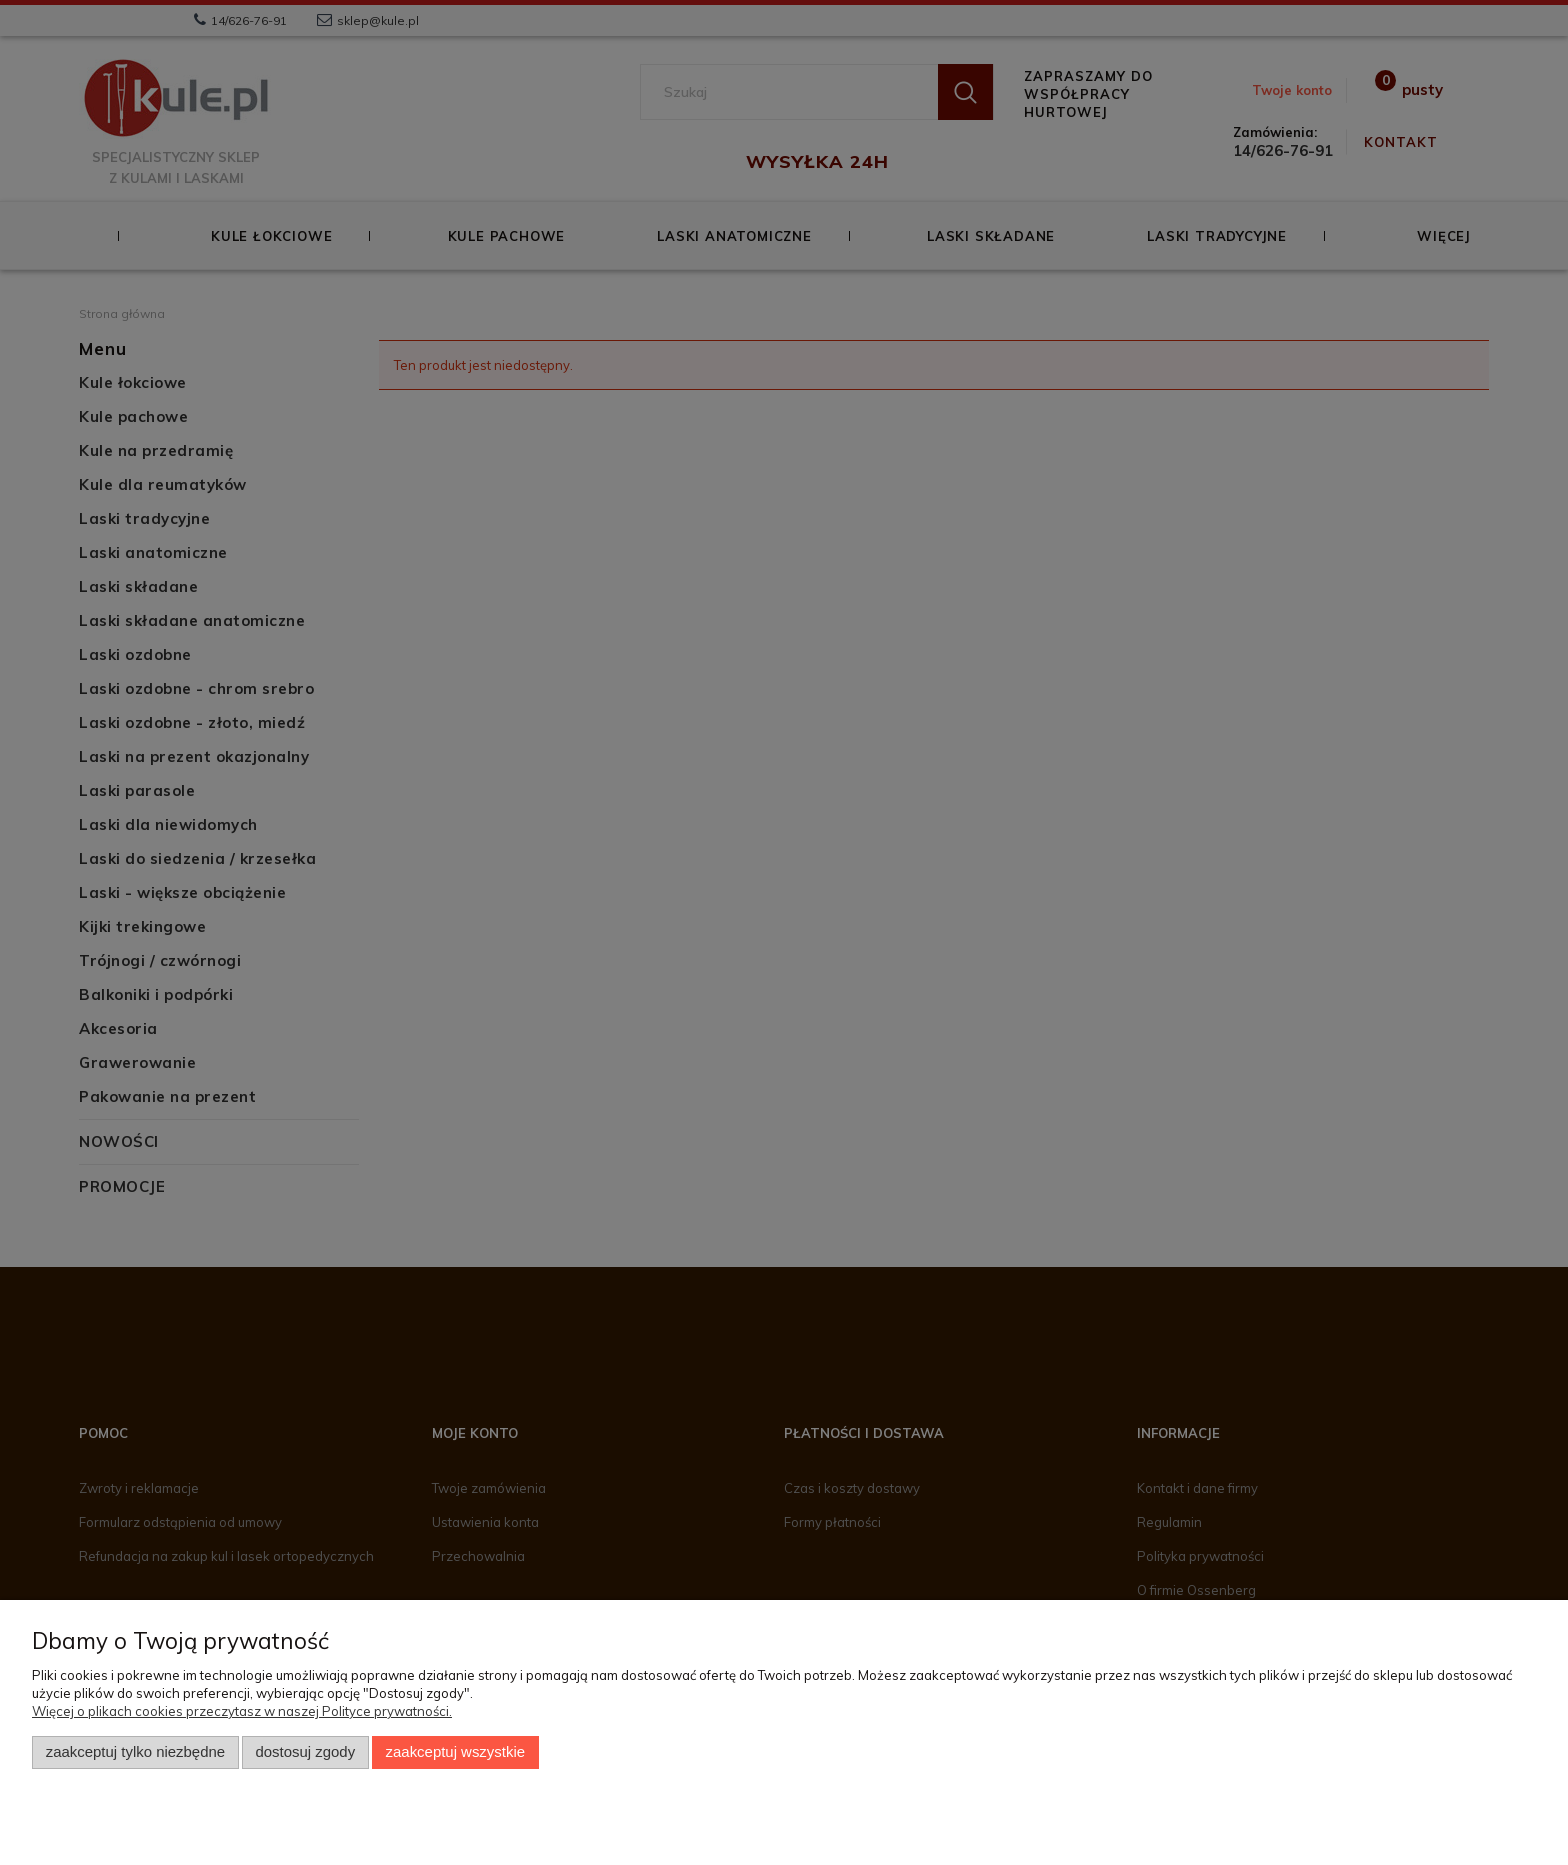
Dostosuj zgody (305, 1752)
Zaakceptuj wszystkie (455, 1752)
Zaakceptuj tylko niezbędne (135, 1752)
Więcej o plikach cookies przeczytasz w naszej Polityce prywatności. (242, 1711)
